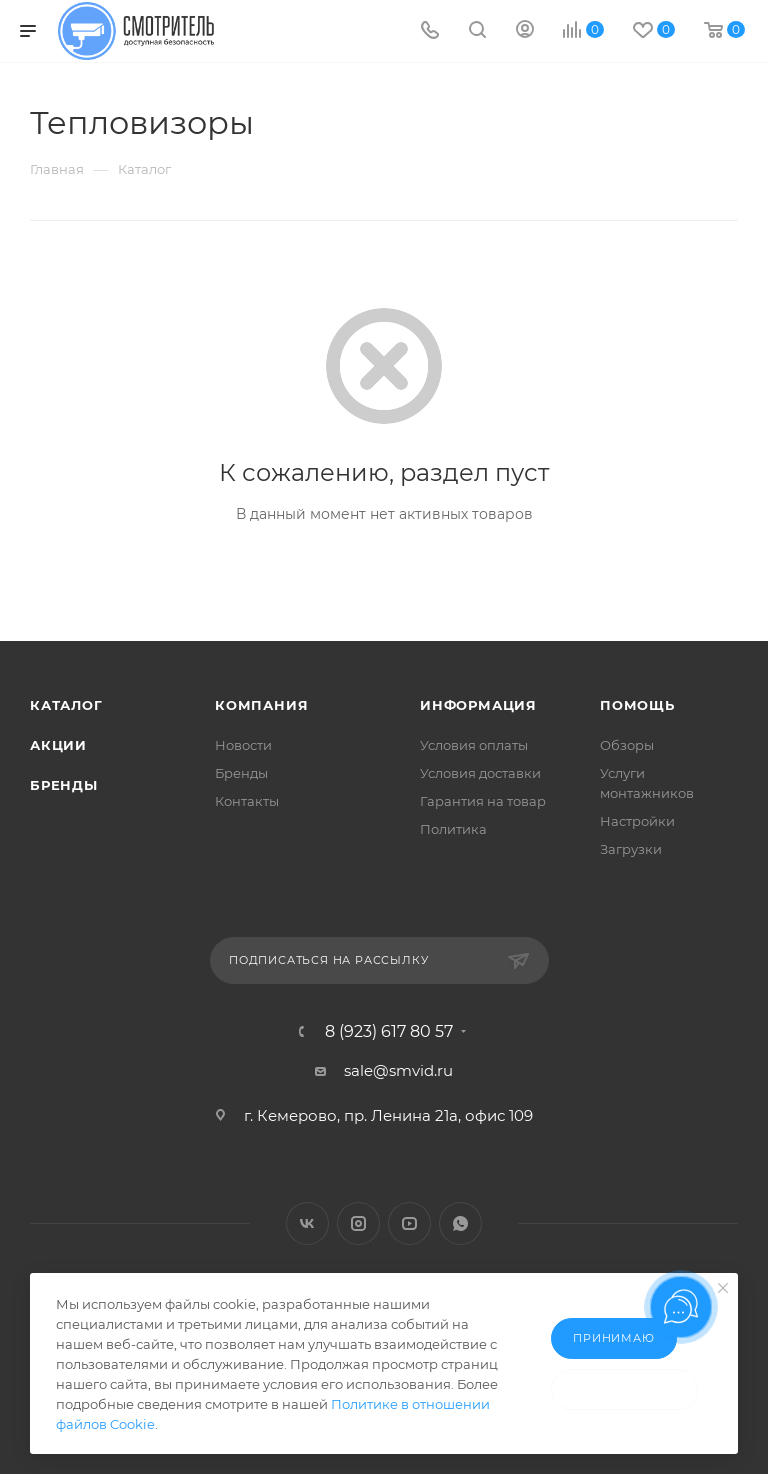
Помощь (637, 705)
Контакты (247, 801)
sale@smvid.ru (398, 1070)
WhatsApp (460, 1223)
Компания (261, 705)
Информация (478, 705)
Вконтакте (307, 1223)
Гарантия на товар (483, 801)
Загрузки (631, 849)
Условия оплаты (474, 745)
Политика (453, 829)
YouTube (409, 1223)
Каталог (66, 705)
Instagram (358, 1223)
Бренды (64, 785)
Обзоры (627, 745)
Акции (58, 745)
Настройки (637, 821)
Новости (243, 745)
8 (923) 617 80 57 (389, 1032)
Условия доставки (480, 773)
